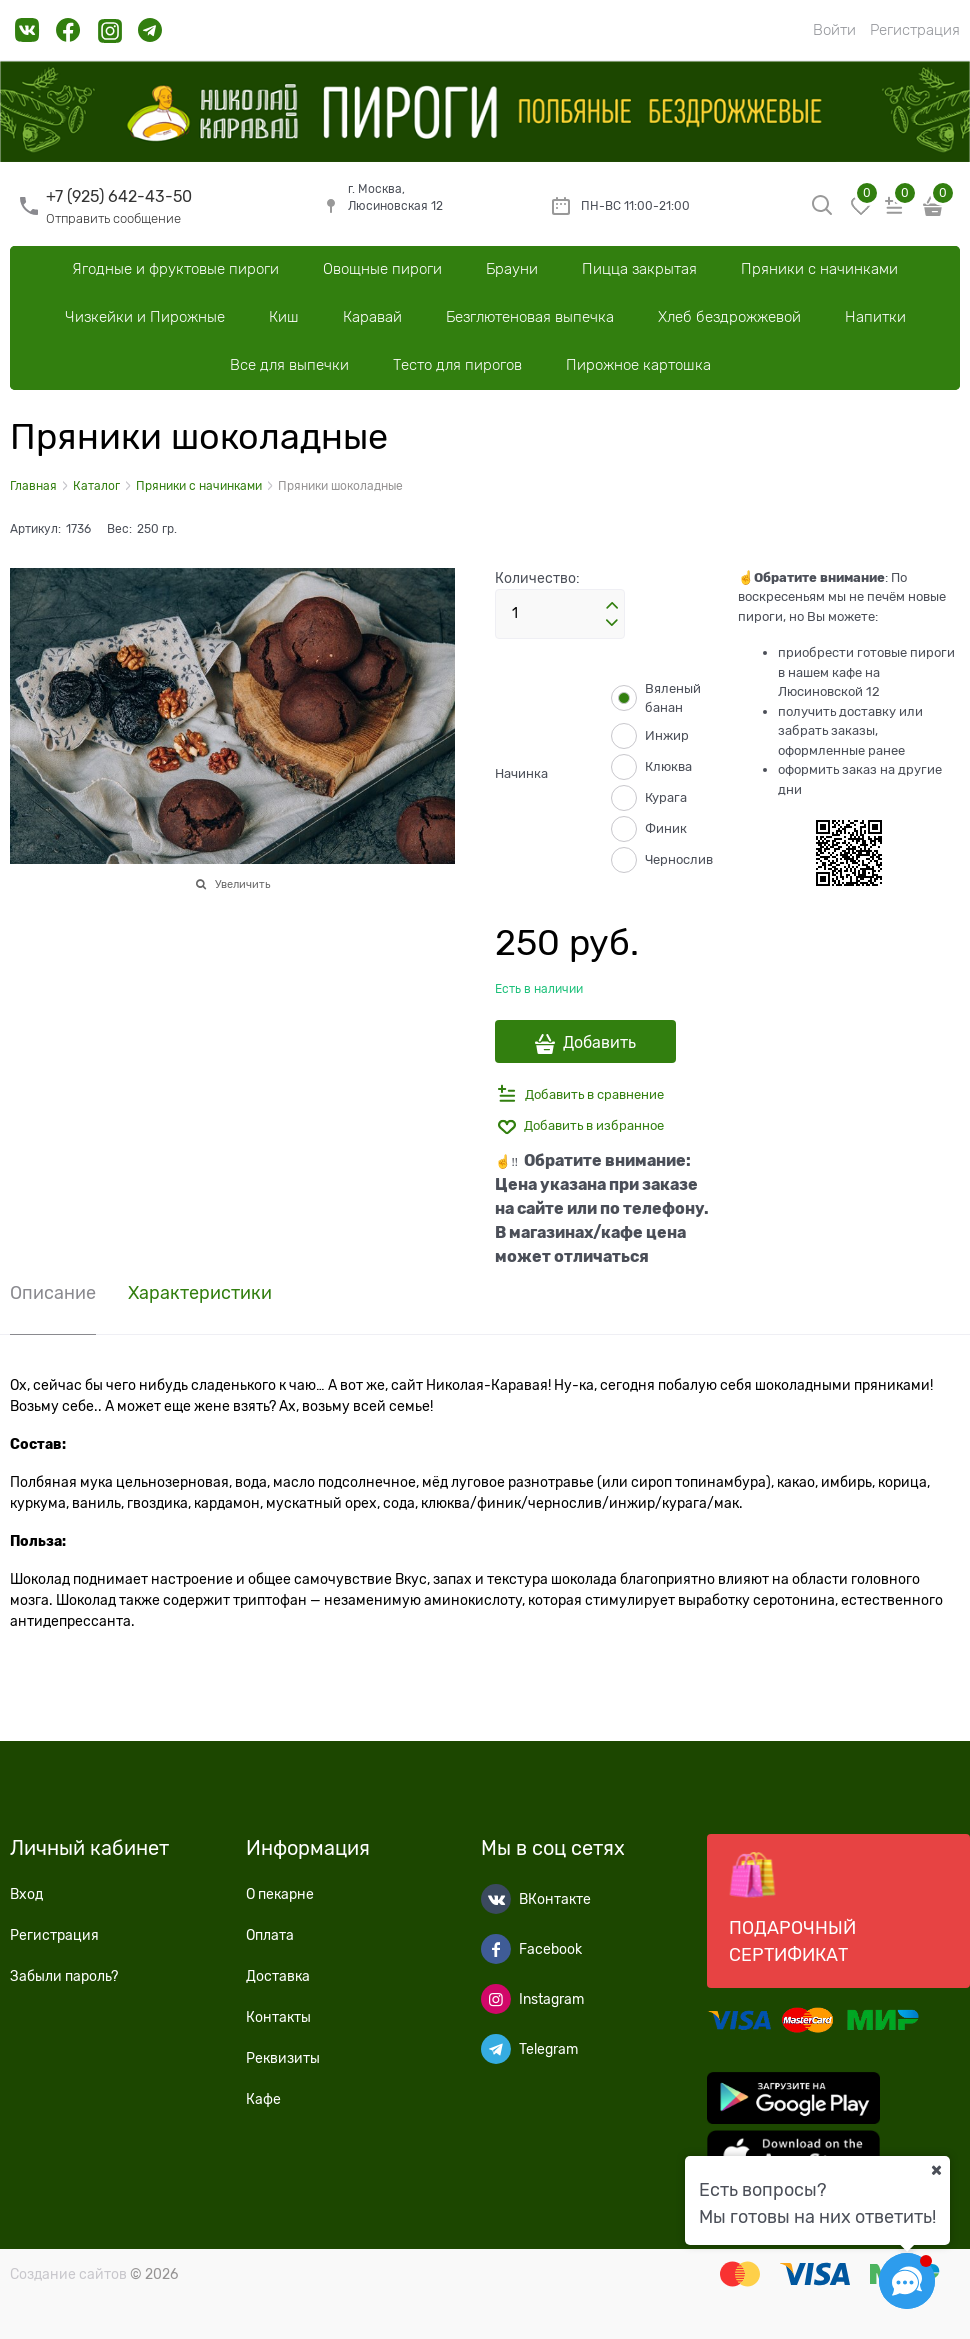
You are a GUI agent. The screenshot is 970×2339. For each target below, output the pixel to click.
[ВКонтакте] (496, 1899)
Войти (834, 30)
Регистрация (915, 30)
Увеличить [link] (242, 884)
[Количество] (560, 614)
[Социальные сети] (907, 2281)
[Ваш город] (936, 2170)
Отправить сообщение (113, 218)
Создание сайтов (68, 2274)
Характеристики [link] (200, 1293)
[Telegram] (496, 2049)
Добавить (599, 1043)
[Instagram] (496, 1999)
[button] (612, 606)
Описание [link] (53, 1293)
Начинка (521, 773)
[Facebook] (496, 1949)
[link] (27, 37)
